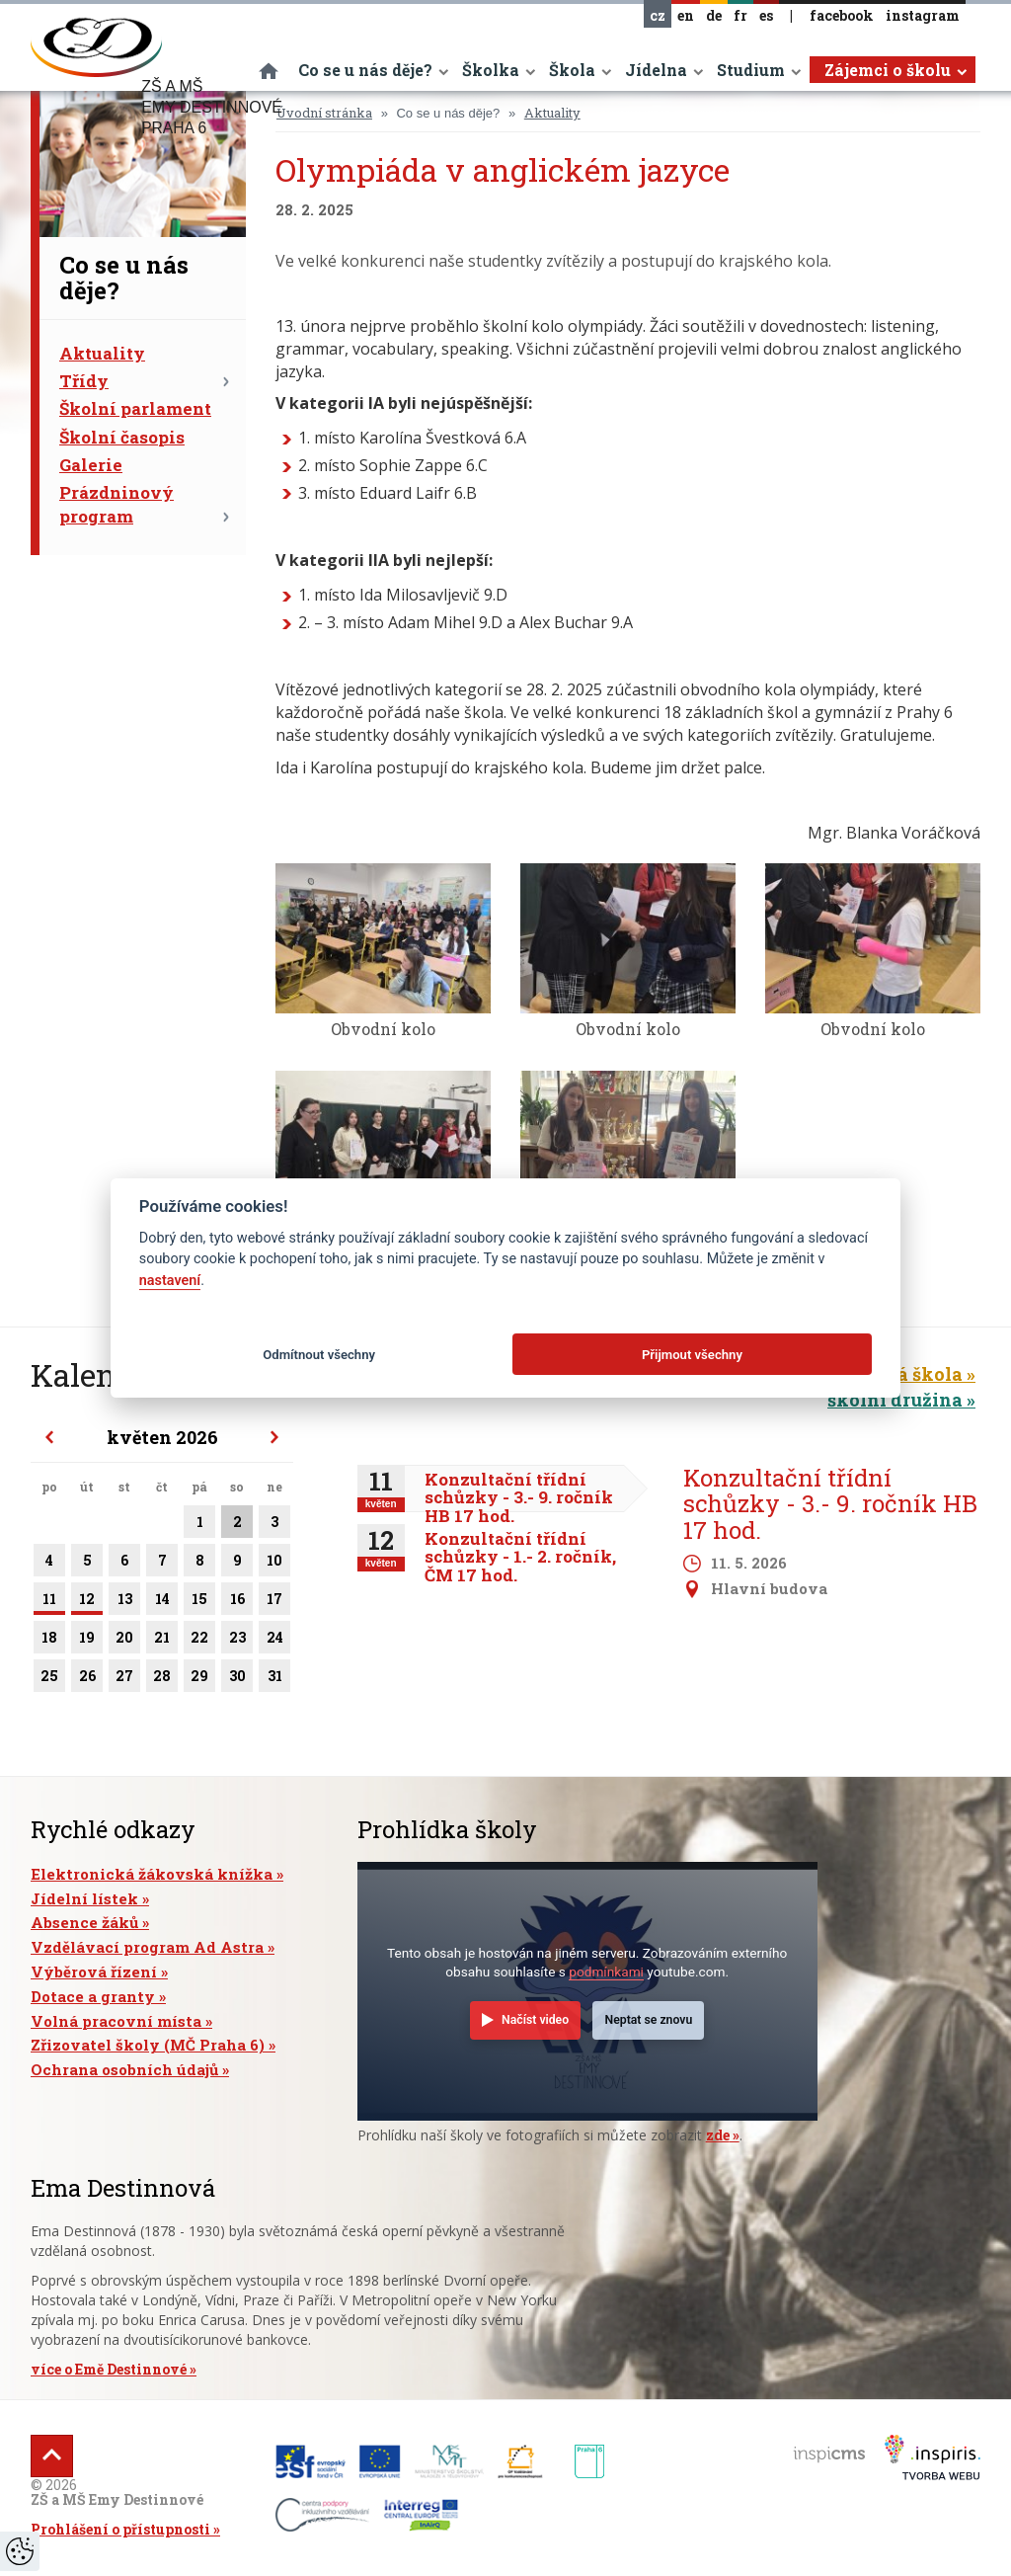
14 (162, 1602)
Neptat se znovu (649, 2020)
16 (237, 1602)
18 (49, 1640)
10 (274, 1563)
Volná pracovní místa (116, 2021)
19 (87, 1640)
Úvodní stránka (324, 112)
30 (237, 1679)
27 (124, 1679)
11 (49, 1602)
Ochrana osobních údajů (124, 2069)
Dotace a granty (93, 1996)
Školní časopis (122, 437)
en (685, 15)
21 (162, 1640)
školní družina (895, 1399)
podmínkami (606, 1971)
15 (199, 1602)
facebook (842, 15)
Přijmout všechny (692, 1354)
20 (124, 1640)
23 (237, 1640)
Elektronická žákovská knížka (151, 1874)
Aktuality (102, 353)
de (714, 15)
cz (657, 15)
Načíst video (535, 2020)
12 (87, 1602)
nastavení (169, 1280)
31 (274, 1679)
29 (199, 1679)
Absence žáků (84, 1922)
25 (49, 1679)
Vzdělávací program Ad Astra (147, 1947)
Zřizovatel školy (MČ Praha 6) (148, 2044)
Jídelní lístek (84, 1898)
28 (162, 1679)
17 (274, 1602)
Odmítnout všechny (319, 1354)
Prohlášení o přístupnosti (120, 2529)
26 (87, 1679)
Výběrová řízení (94, 1971)
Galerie (90, 464)
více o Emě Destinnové (109, 2369)
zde (718, 2135)
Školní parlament (135, 408)
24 (274, 1640)
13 (124, 1602)
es (766, 15)
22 (199, 1640)
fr (740, 15)
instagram (923, 15)
